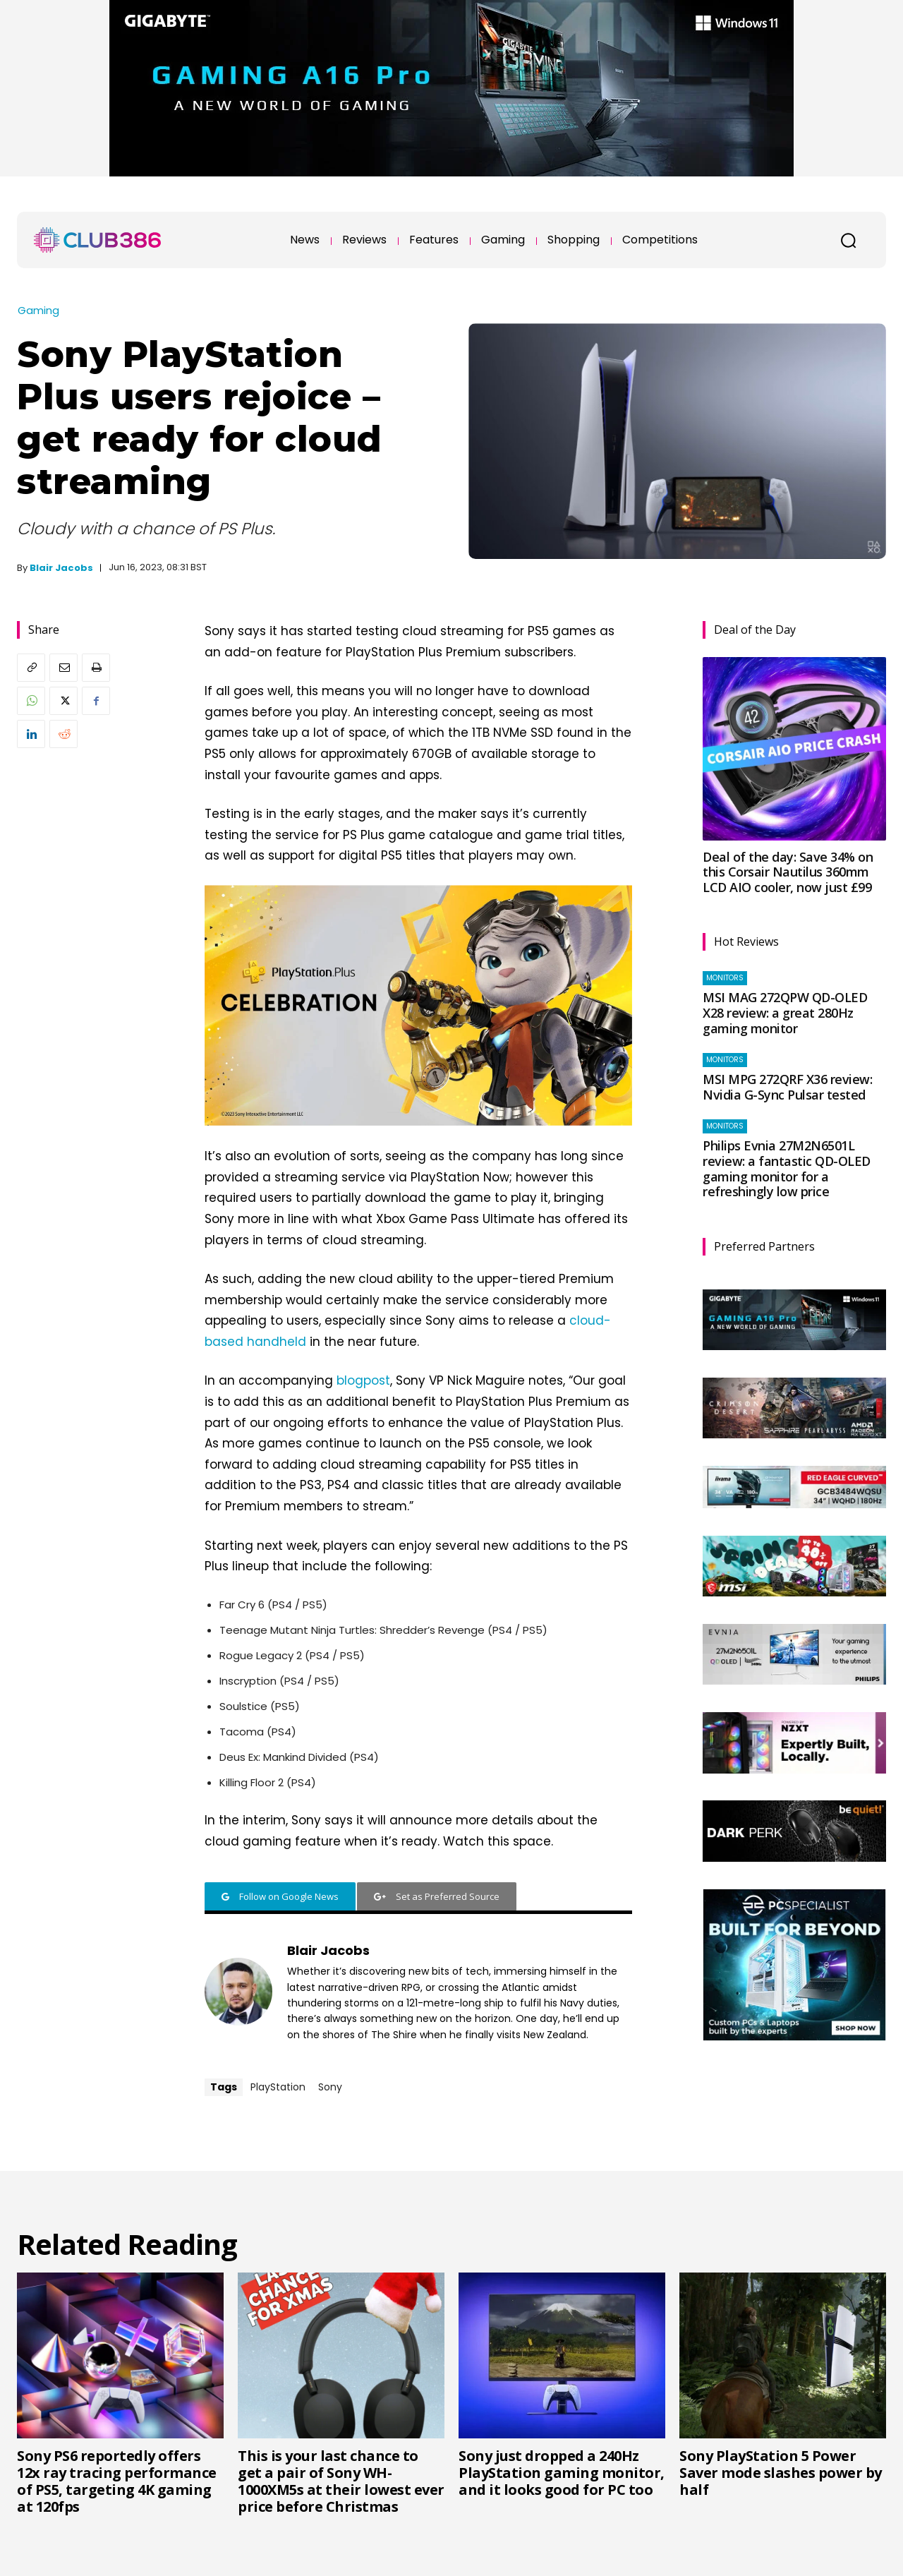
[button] (848, 240)
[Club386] (97, 240)
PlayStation (277, 2087)
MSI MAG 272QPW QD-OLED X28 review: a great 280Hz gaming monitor (785, 1012)
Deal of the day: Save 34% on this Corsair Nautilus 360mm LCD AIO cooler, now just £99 (788, 872)
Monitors (725, 978)
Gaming (38, 310)
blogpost (363, 1380)
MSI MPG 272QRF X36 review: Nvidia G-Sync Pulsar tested (787, 1087)
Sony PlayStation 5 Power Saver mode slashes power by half (780, 2472)
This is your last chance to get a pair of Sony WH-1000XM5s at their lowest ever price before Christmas (341, 2481)
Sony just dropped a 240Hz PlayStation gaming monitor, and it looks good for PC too (562, 2472)
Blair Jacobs (61, 567)
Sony (330, 2087)
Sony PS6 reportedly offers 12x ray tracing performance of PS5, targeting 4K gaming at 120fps (117, 2481)
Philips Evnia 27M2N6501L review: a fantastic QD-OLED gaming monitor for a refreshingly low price (787, 1168)
